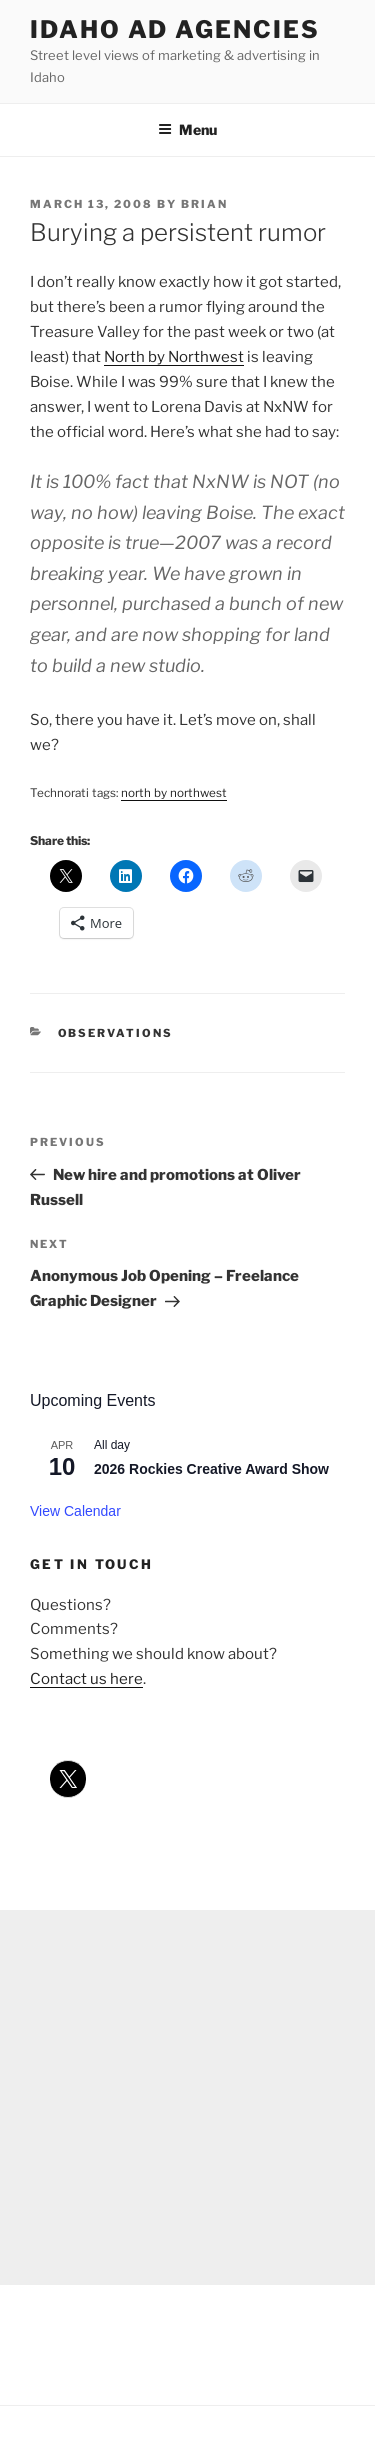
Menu (187, 129)
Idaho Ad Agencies (175, 29)
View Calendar (75, 1511)
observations (116, 1033)
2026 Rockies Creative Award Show (211, 1469)
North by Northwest (174, 357)
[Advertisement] (187, 2097)
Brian (204, 204)
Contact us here (86, 1679)
